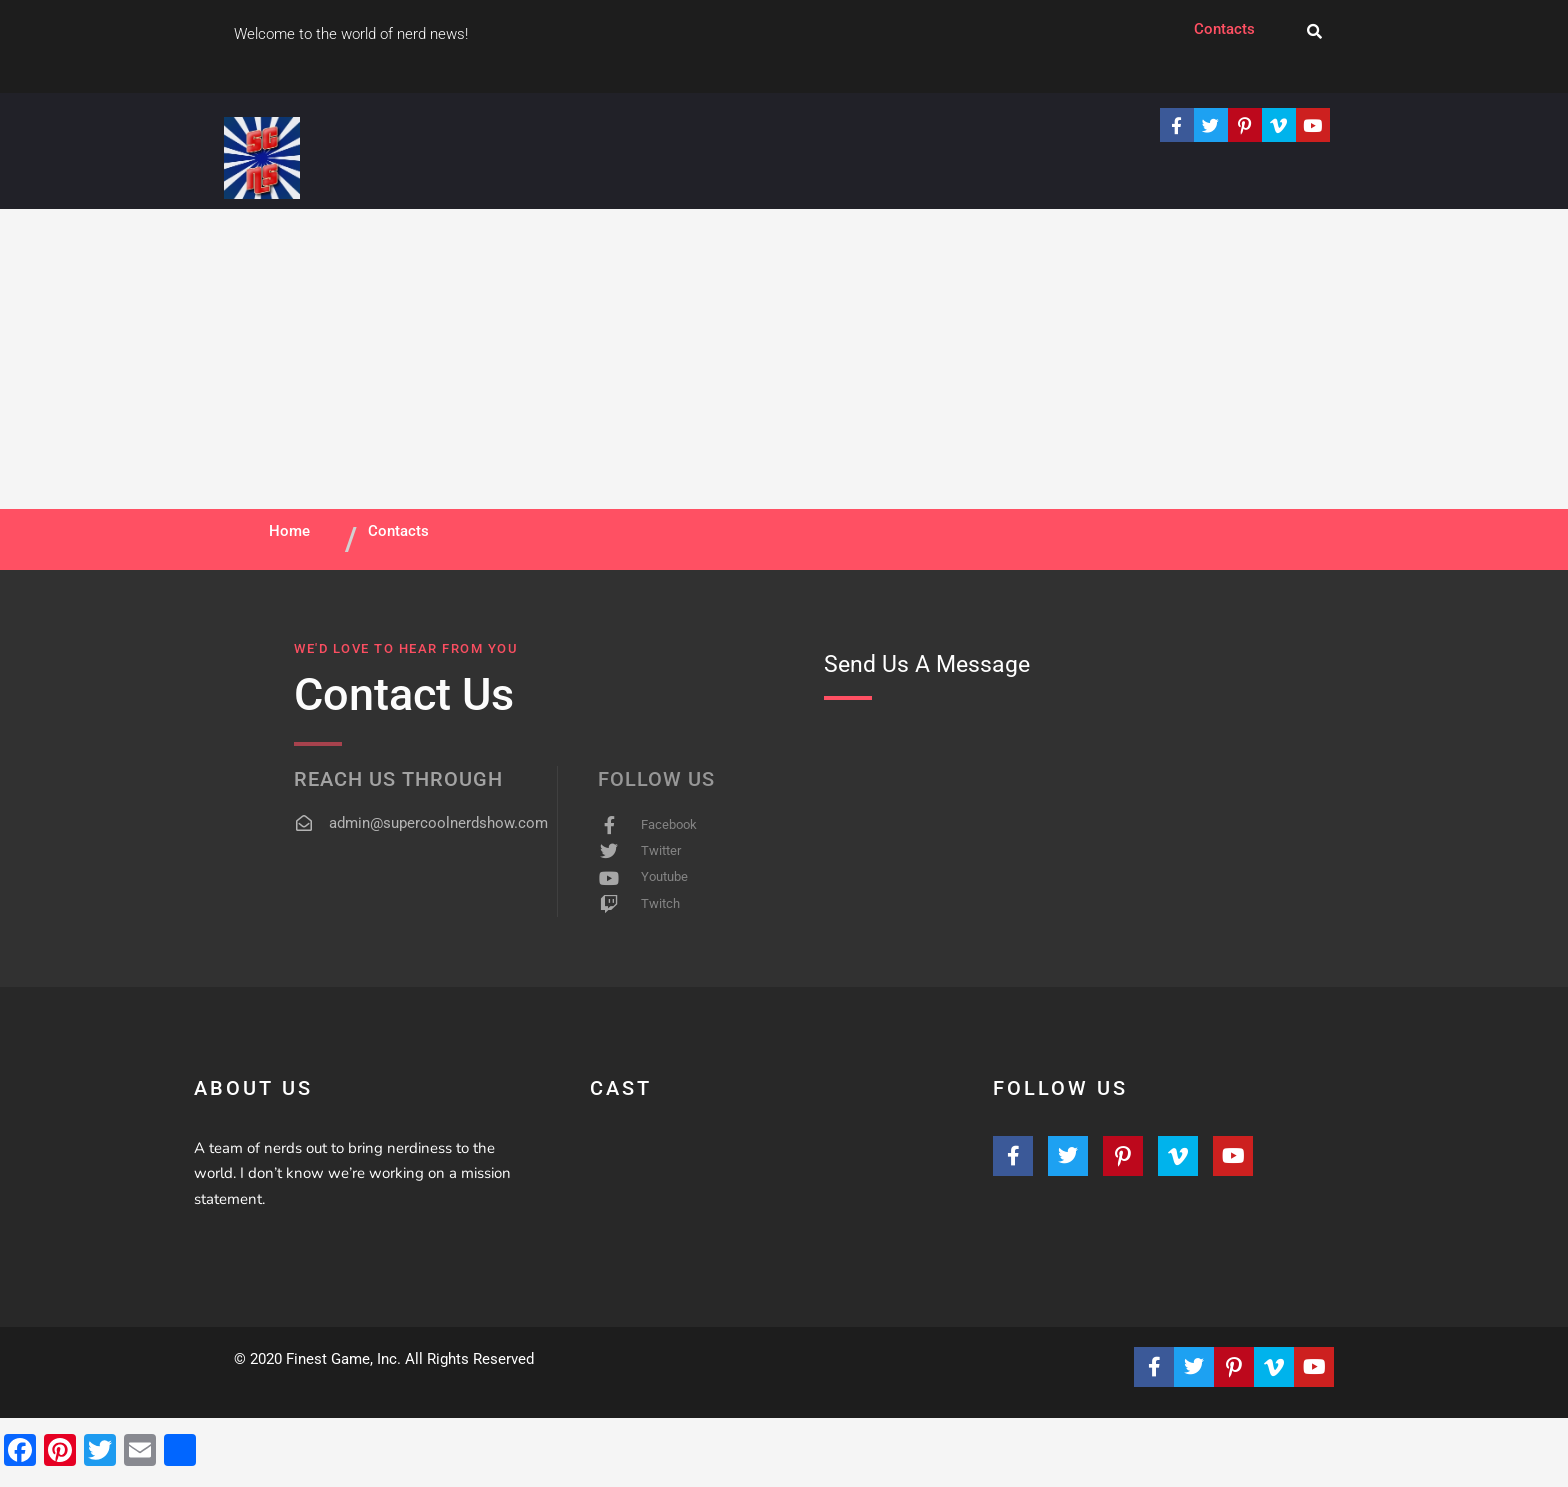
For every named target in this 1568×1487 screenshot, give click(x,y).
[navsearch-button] (1314, 32)
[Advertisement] (784, 359)
